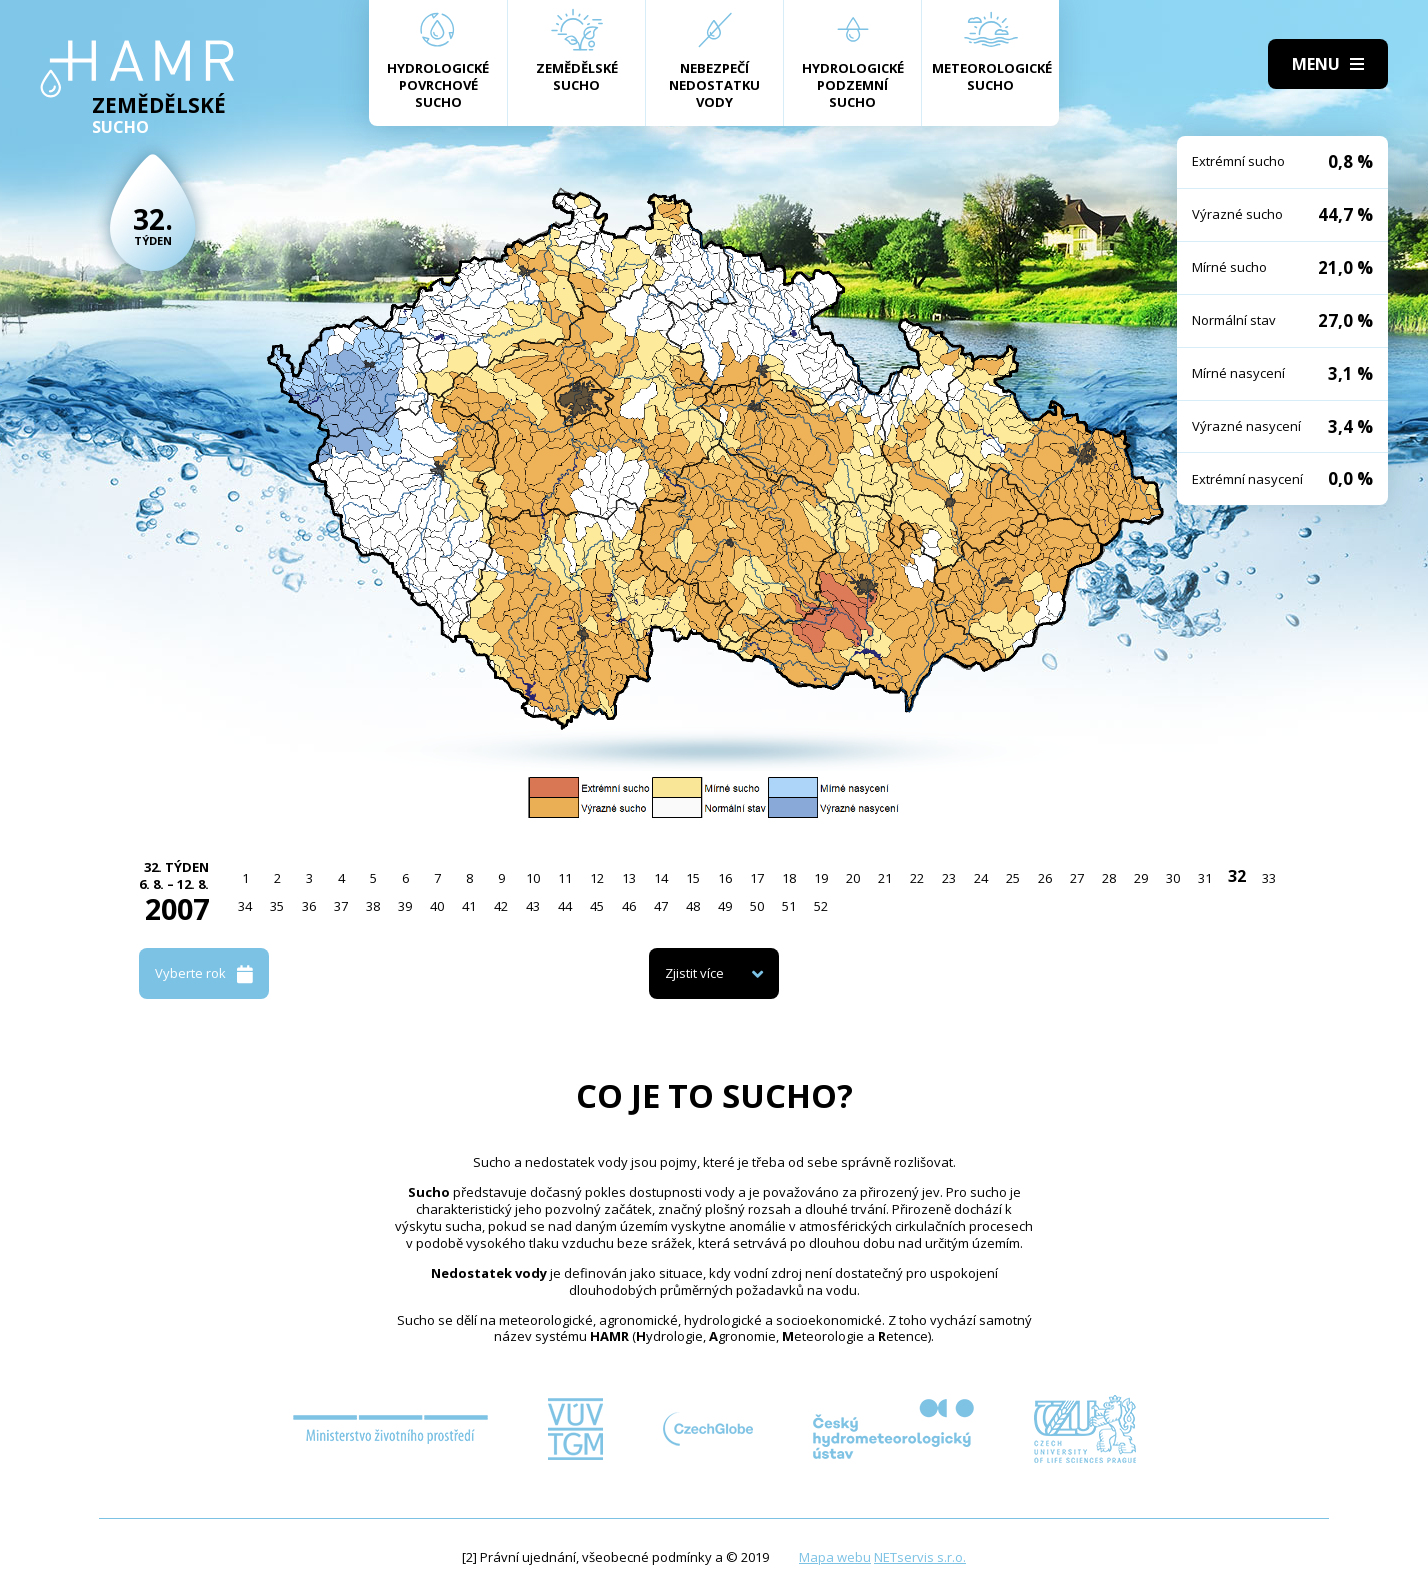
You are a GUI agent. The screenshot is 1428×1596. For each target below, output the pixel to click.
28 (1109, 878)
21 (885, 878)
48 (693, 906)
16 (725, 878)
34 (245, 906)
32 (1237, 876)
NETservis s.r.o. (920, 1557)
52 (821, 906)
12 (597, 878)
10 (533, 878)
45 (597, 906)
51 (789, 906)
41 (469, 906)
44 (565, 906)
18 (789, 878)
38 (373, 906)
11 (565, 878)
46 (629, 906)
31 (1205, 878)
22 (917, 878)
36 (309, 906)
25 (1013, 878)
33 (1269, 878)
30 (1173, 878)
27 (1077, 878)
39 (405, 906)
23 (949, 878)
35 (277, 906)
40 (437, 906)
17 (757, 878)
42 (501, 906)
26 (1045, 878)
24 (981, 878)
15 (693, 878)
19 (821, 878)
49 (725, 906)
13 (629, 878)
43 (533, 906)
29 (1141, 878)
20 (853, 878)
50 (757, 906)
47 (661, 906)
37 (341, 906)
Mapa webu (835, 1557)
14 (661, 878)
